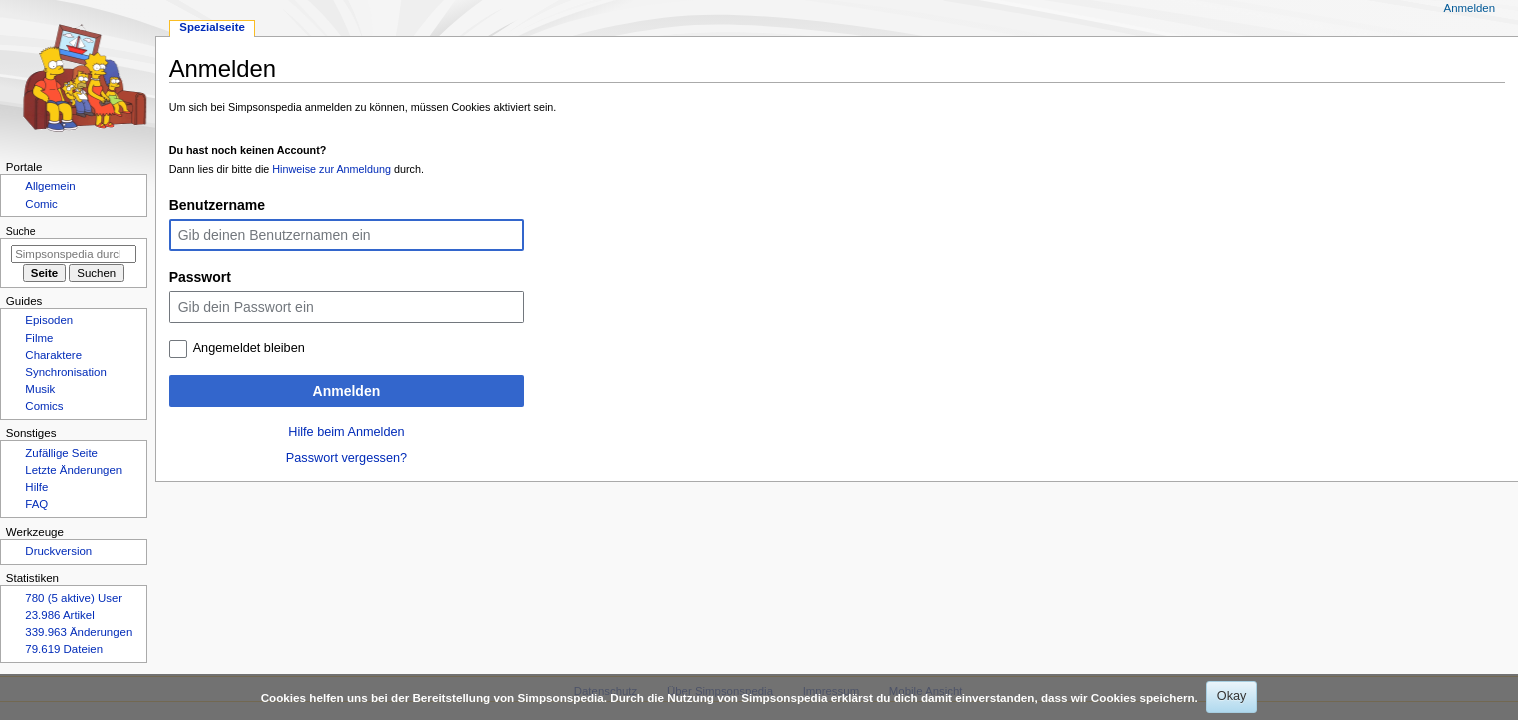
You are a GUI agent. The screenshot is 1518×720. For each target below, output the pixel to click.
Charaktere (53, 355)
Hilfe (36, 487)
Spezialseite (212, 27)
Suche (21, 231)
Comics (44, 406)
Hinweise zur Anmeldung (331, 169)
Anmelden (347, 391)
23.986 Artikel (59, 615)
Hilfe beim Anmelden (346, 432)
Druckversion (58, 551)
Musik (40, 389)
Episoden (49, 320)
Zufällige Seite (61, 453)
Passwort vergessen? (346, 458)
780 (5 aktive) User (73, 598)
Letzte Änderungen (73, 470)
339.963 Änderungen (78, 632)
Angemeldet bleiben (249, 348)
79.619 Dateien (64, 649)
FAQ (36, 504)
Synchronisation (66, 372)
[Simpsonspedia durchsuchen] (73, 254)
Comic (41, 204)
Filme (39, 338)
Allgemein (50, 186)
